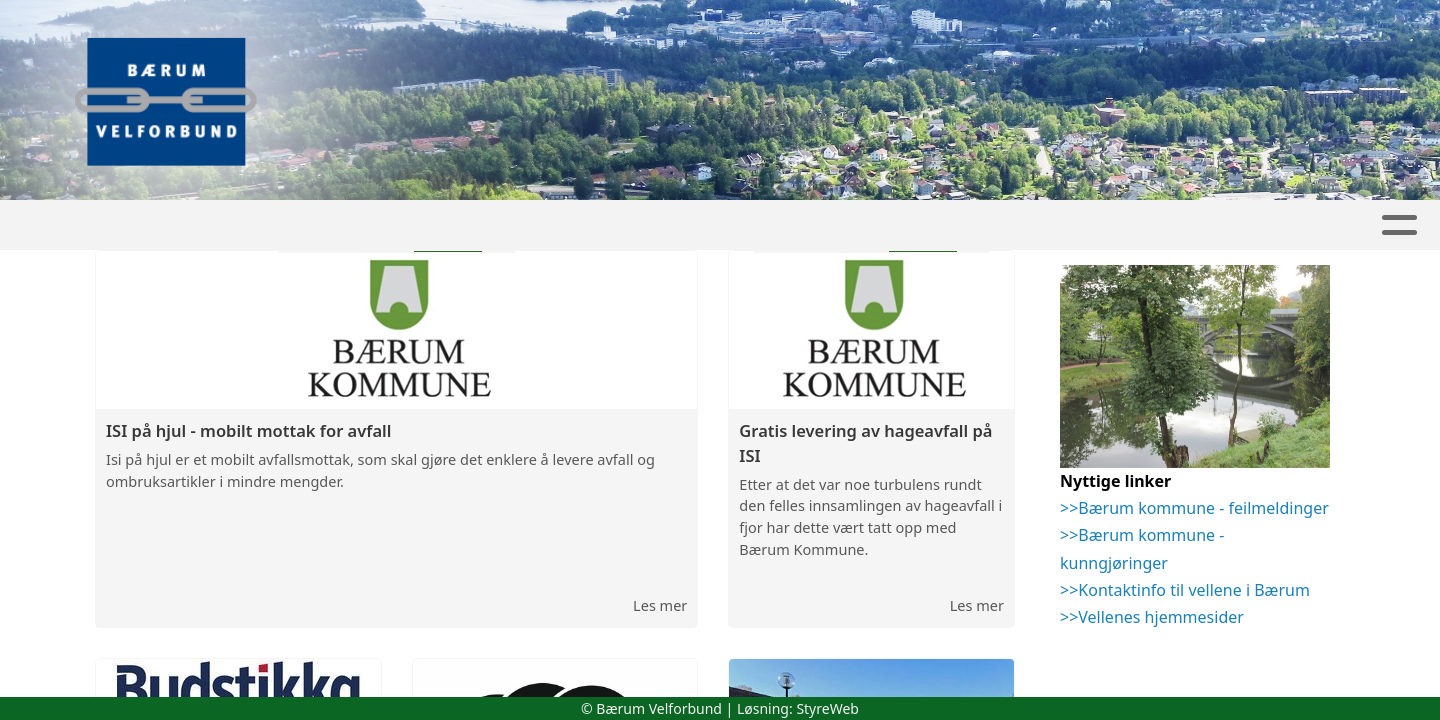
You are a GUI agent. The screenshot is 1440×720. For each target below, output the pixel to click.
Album (632, 225)
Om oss (841, 225)
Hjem (452, 225)
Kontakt (960, 225)
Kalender (729, 225)
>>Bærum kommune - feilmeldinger (1194, 510)
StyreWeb (827, 708)
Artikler (539, 225)
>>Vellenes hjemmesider (1152, 619)
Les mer (660, 607)
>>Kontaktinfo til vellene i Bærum (1185, 592)
